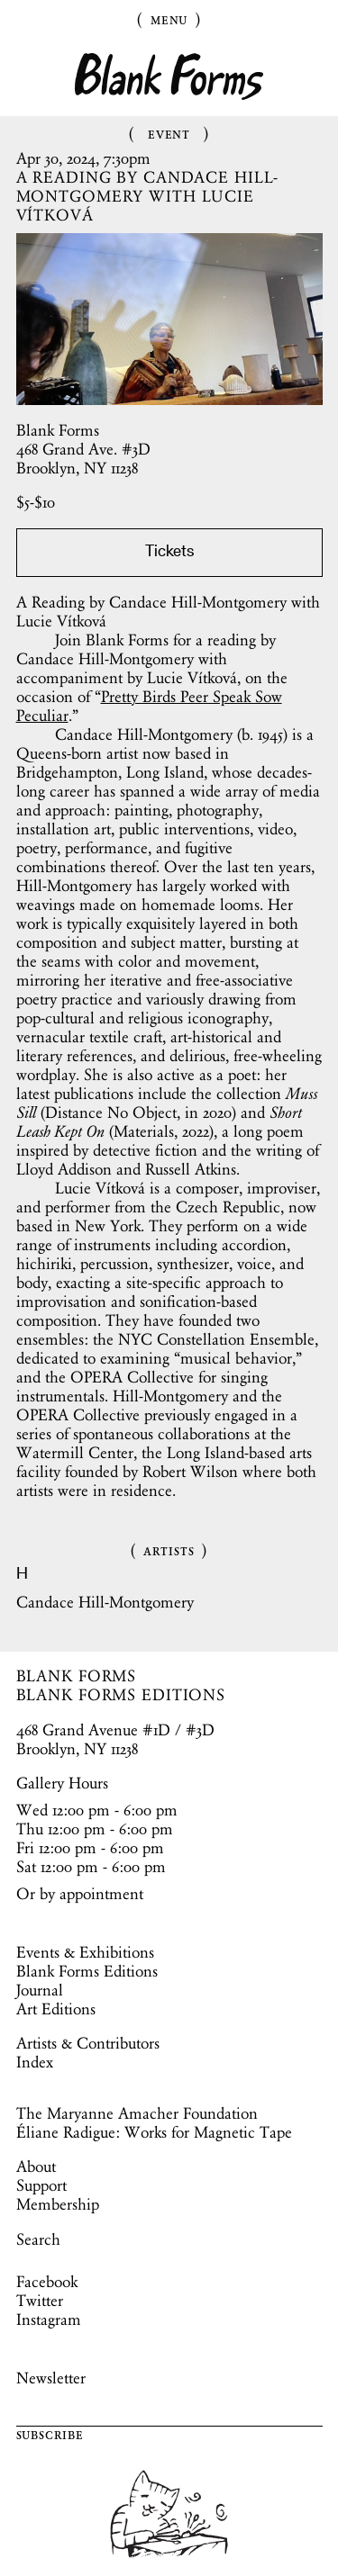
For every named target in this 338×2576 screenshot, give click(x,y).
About (36, 2166)
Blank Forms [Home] (169, 77)
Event (169, 133)
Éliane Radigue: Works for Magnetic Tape (154, 2132)
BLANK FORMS (76, 1676)
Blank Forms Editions (87, 1971)
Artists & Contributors (88, 2043)
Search (38, 2239)
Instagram (48, 2319)
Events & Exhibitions (85, 1952)
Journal (39, 1990)
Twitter (39, 2301)
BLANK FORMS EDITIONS (121, 1695)
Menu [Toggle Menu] (169, 19)
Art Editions (56, 2009)
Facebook (47, 2282)
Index (34, 2062)
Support (41, 2185)
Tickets (169, 553)
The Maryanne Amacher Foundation (137, 2113)
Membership (57, 2204)
